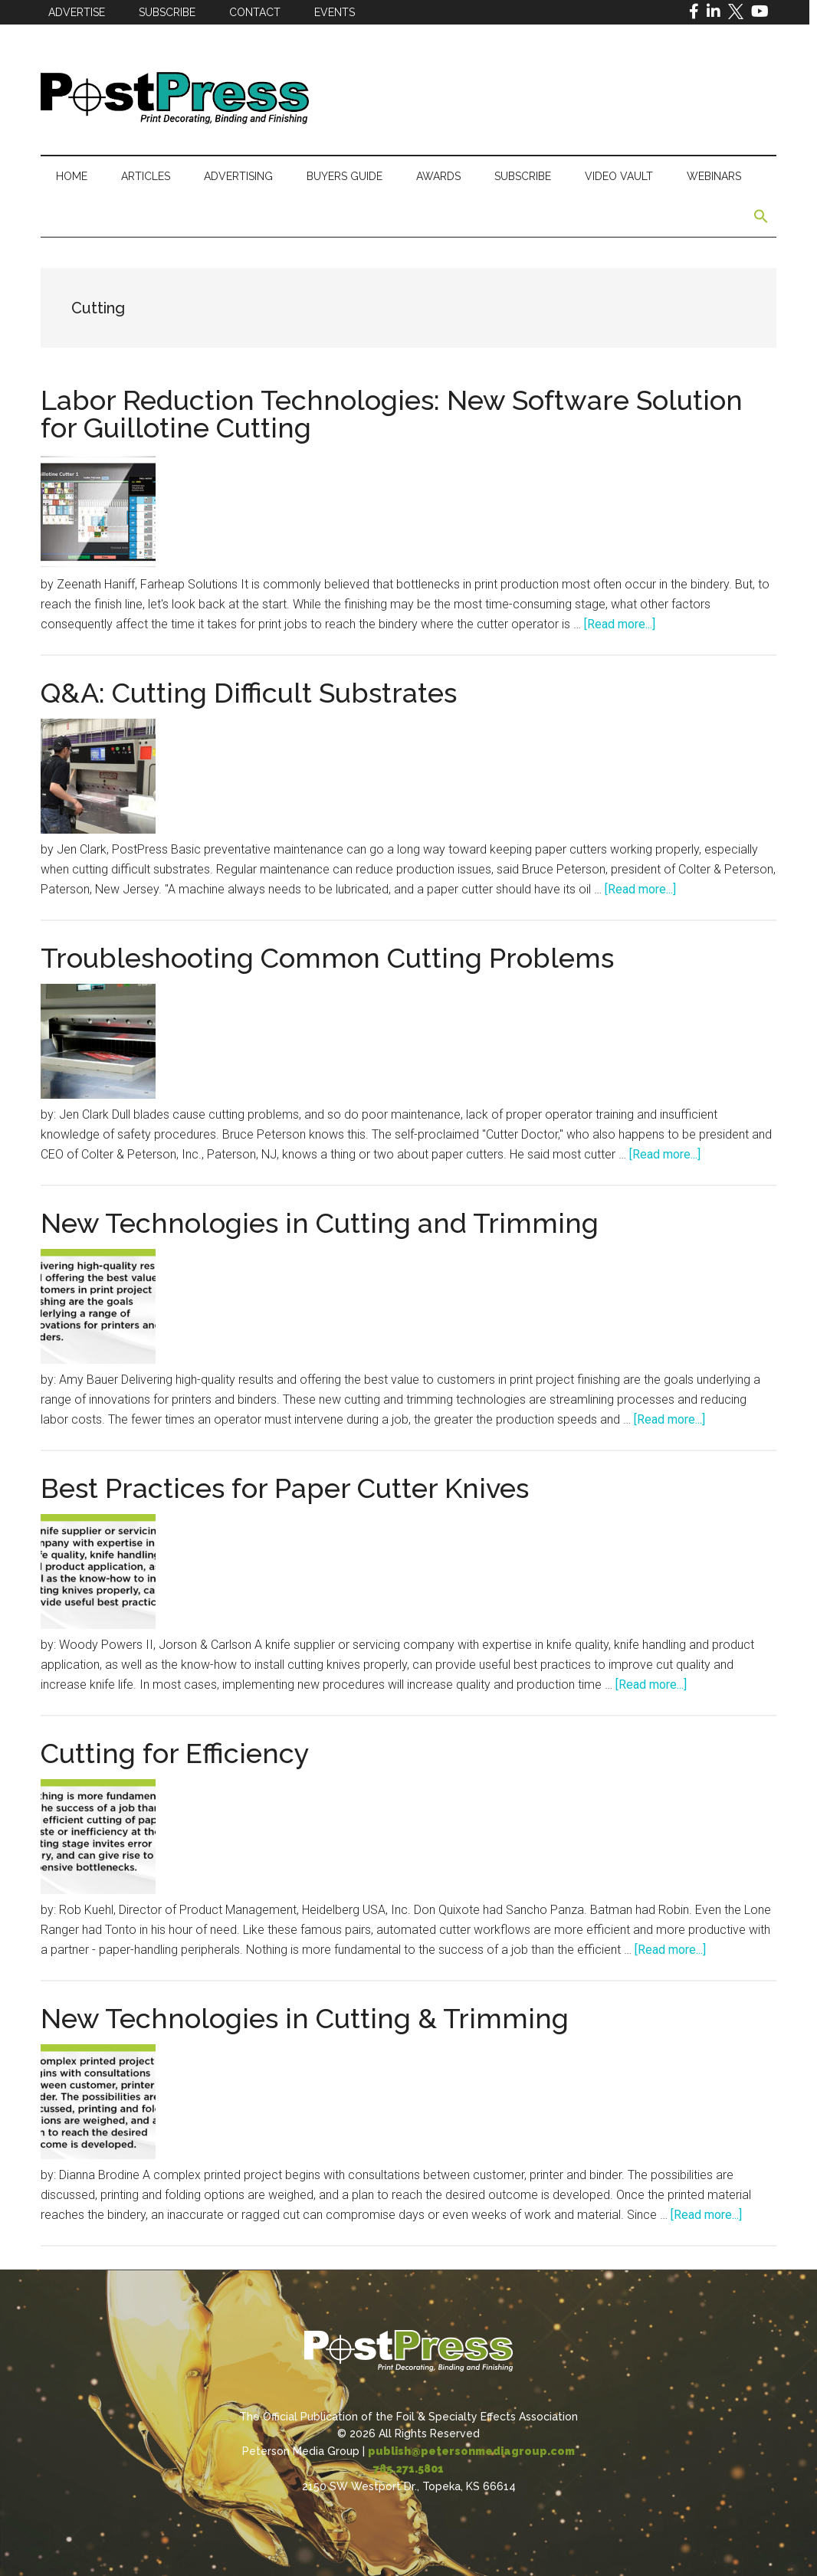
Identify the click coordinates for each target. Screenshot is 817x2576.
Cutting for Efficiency (175, 1753)
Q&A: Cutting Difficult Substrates (249, 693)
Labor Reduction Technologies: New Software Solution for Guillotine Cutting (392, 414)
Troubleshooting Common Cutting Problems (327, 958)
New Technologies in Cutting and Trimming (320, 1223)
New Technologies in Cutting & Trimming (305, 2018)
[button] (761, 216)
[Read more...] (619, 624)
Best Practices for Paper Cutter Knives (285, 1488)
